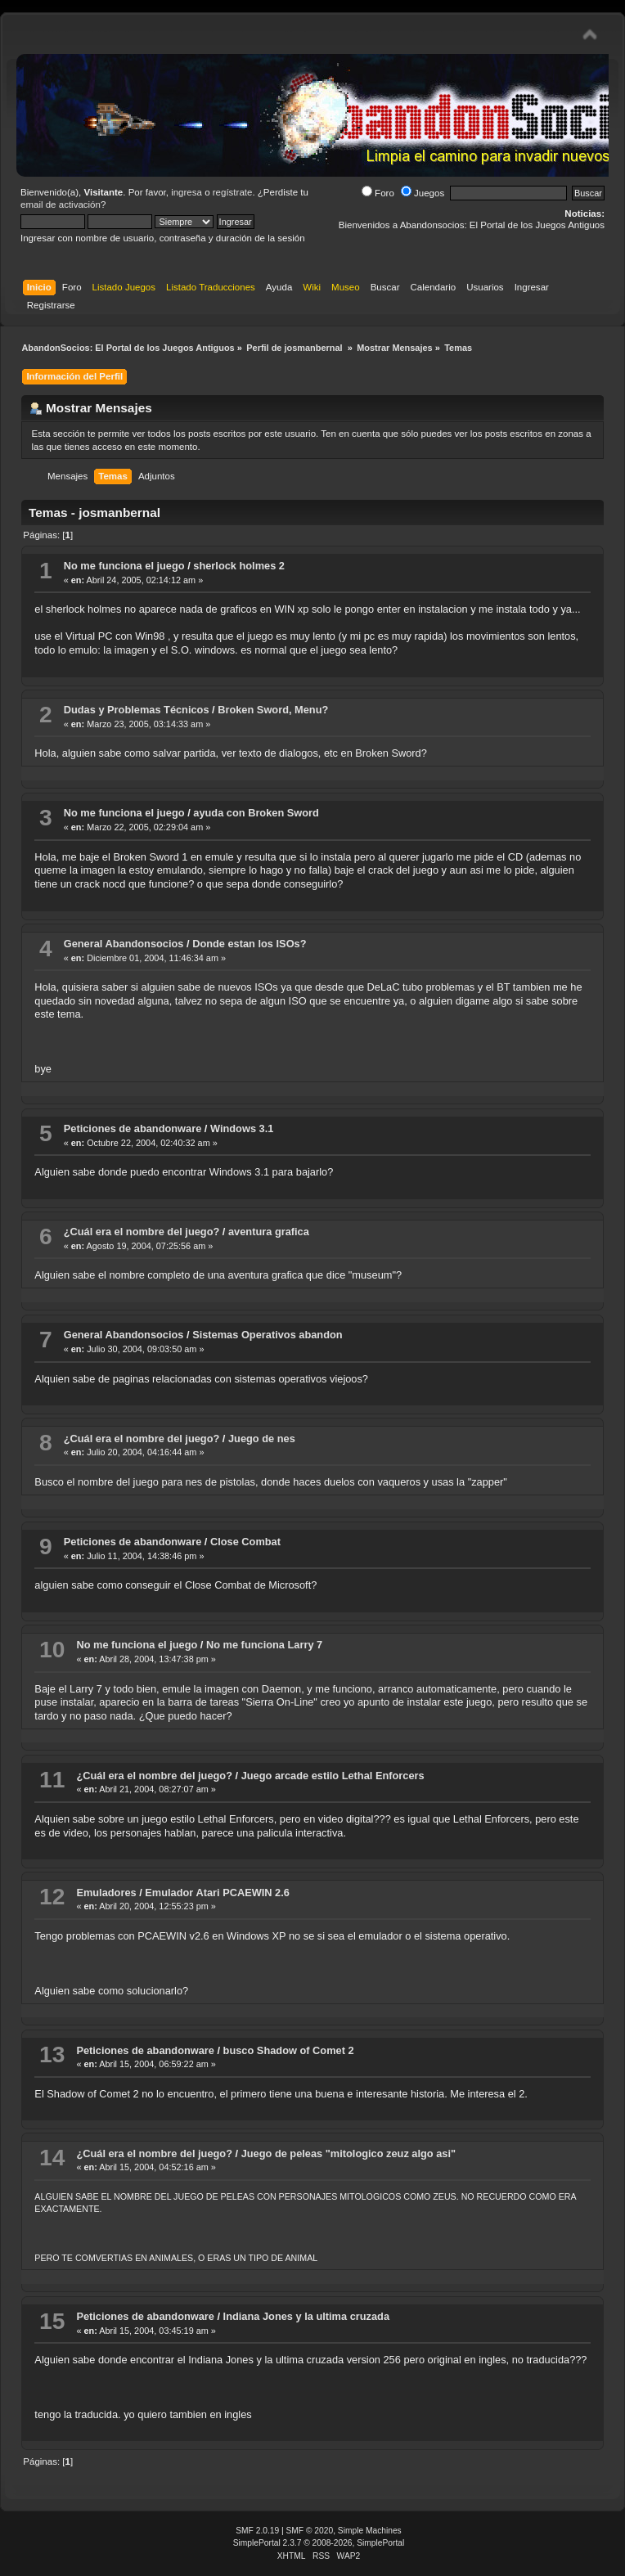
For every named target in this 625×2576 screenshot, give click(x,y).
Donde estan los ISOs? (249, 943)
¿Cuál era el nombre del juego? (142, 1231)
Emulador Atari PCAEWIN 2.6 (217, 1892)
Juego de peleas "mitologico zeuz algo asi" (348, 2153)
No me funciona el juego (124, 566)
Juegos (422, 193)
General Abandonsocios (124, 943)
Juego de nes (261, 1438)
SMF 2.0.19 (257, 2530)
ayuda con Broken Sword (256, 813)
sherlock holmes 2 (239, 566)
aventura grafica (268, 1231)
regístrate (233, 192)
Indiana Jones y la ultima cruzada (306, 2316)
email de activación (60, 204)
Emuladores (106, 1892)
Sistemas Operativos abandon (267, 1334)
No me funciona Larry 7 (264, 1645)
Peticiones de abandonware (133, 1128)
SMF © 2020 (310, 2530)
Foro (378, 193)
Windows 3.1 (241, 1128)
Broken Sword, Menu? (273, 710)
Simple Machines (370, 2530)
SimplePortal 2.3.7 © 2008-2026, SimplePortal (319, 2542)
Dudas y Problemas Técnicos (136, 710)
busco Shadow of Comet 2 (288, 2050)
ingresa (186, 192)
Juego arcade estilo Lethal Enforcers (333, 1775)
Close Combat (245, 1541)
